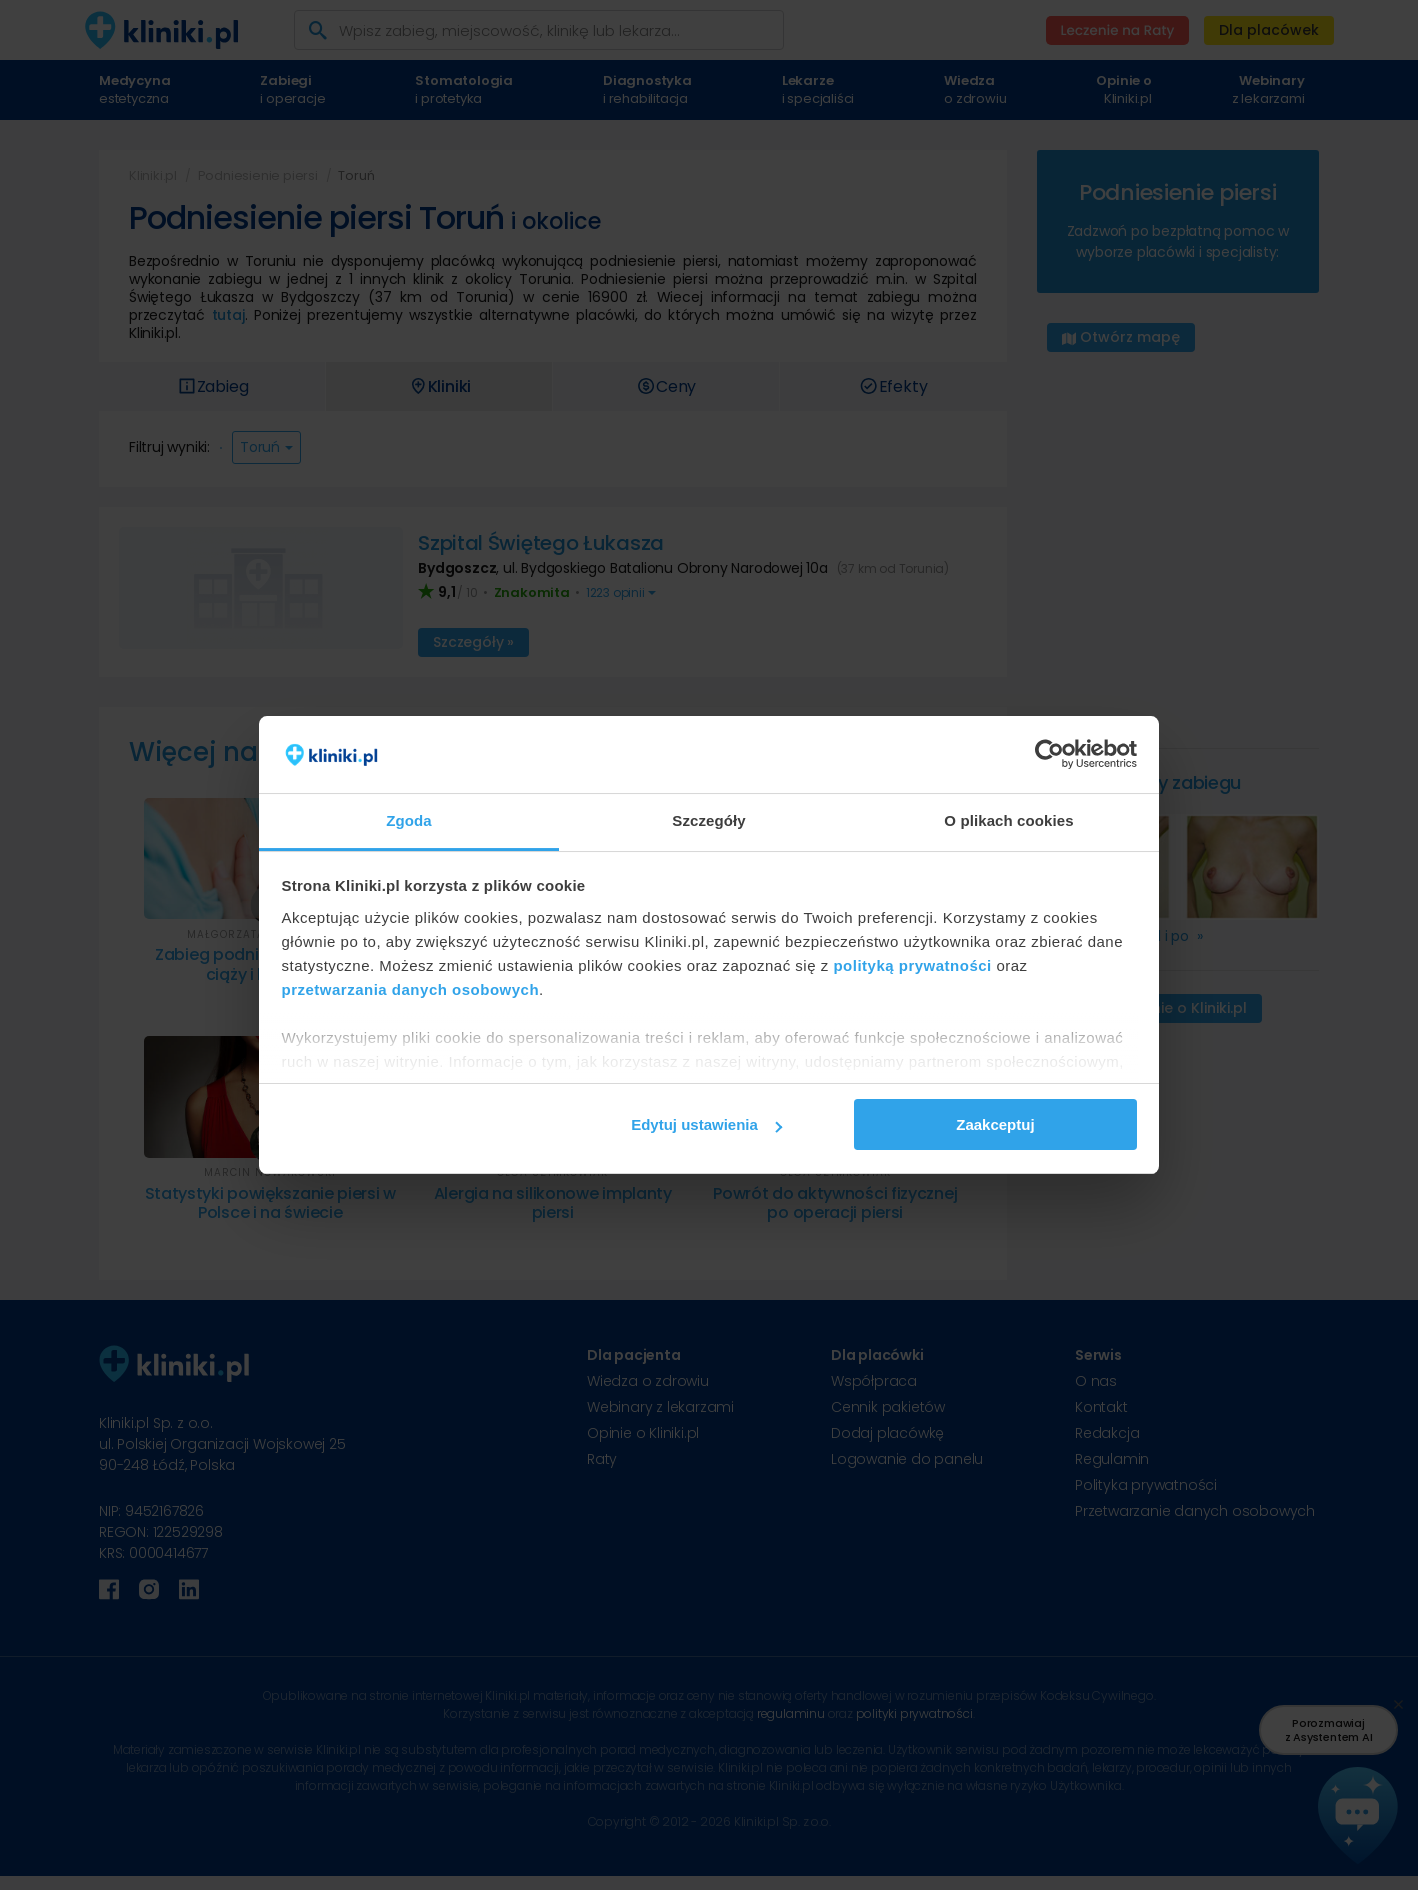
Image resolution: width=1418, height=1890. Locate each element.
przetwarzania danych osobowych (411, 989)
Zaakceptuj (995, 1124)
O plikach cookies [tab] (1008, 820)
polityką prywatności (912, 965)
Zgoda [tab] (409, 820)
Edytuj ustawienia (706, 1124)
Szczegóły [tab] (708, 820)
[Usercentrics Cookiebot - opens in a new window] (1049, 755)
